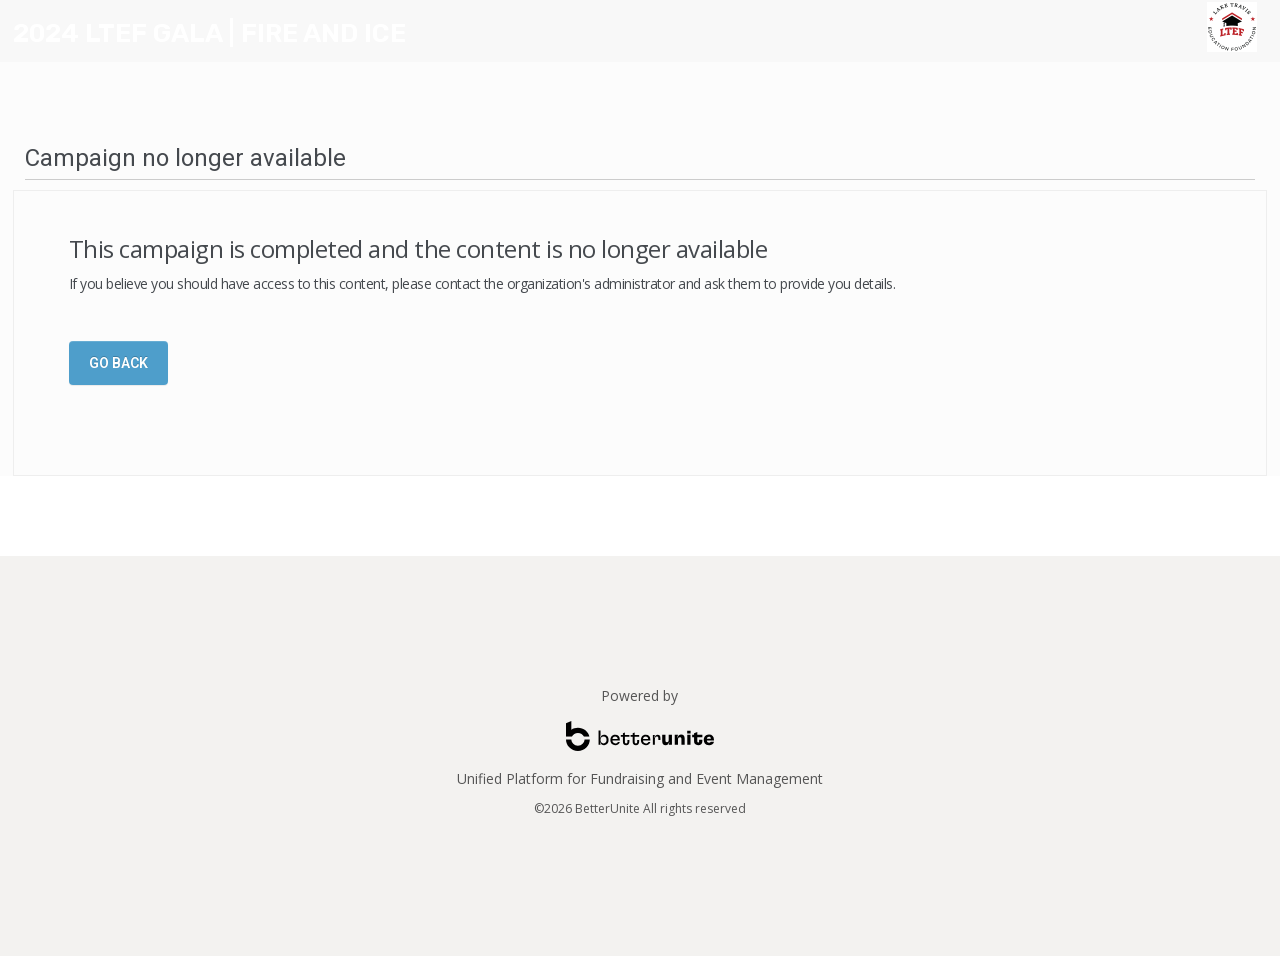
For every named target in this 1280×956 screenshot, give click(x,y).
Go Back (118, 363)
